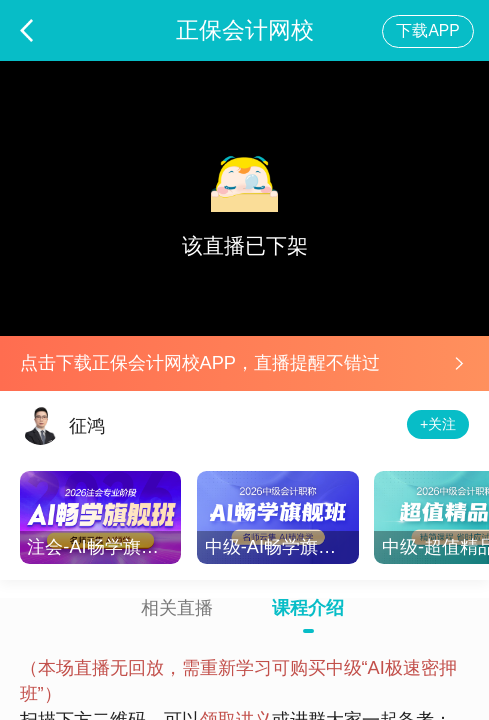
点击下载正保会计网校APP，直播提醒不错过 (200, 362)
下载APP (427, 30)
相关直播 (177, 608)
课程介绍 (308, 608)
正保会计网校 (245, 30)
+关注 (438, 424)
